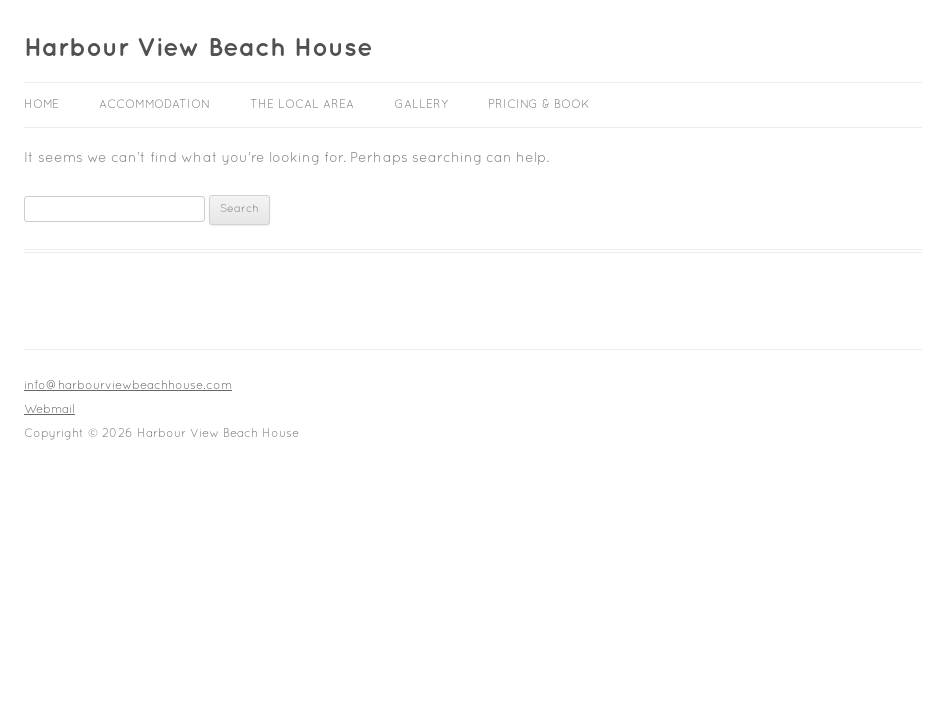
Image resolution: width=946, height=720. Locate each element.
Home (41, 105)
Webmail (49, 410)
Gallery (421, 105)
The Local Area (302, 105)
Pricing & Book (539, 105)
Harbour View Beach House (198, 48)
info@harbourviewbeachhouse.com (128, 386)
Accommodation (154, 105)
